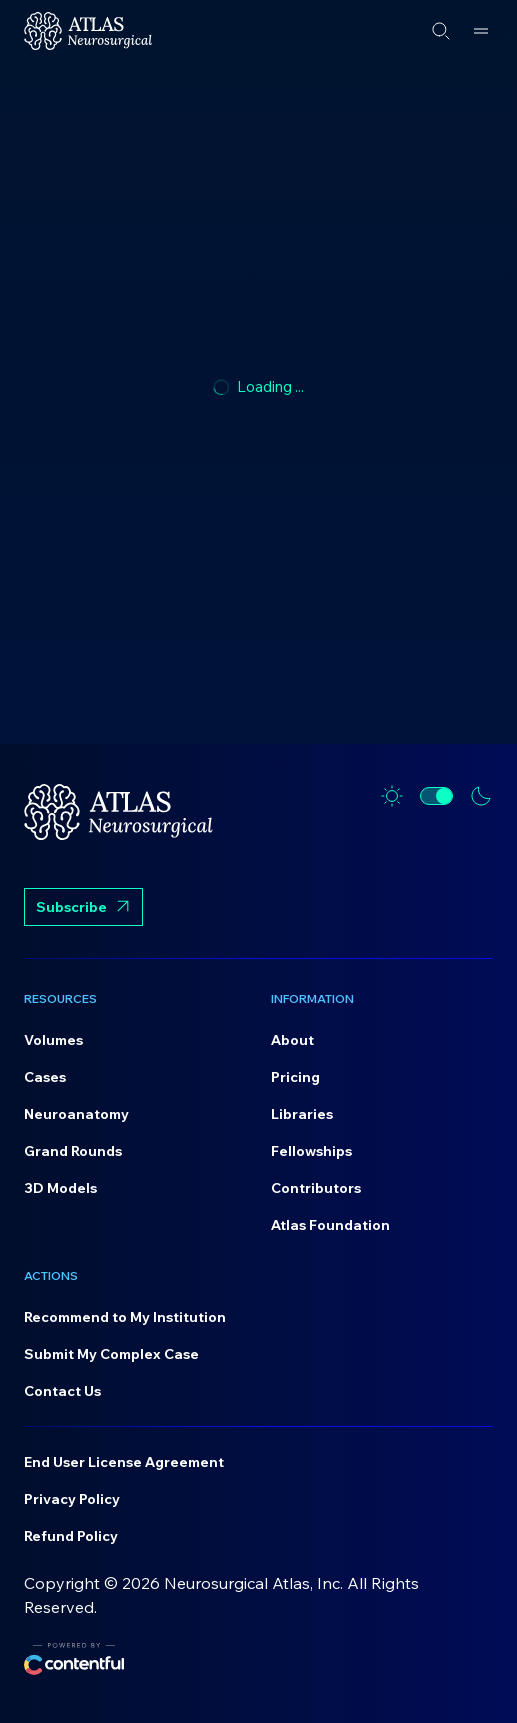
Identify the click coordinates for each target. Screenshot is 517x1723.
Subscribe (83, 909)
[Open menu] (481, 31)
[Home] (88, 31)
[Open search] (441, 31)
